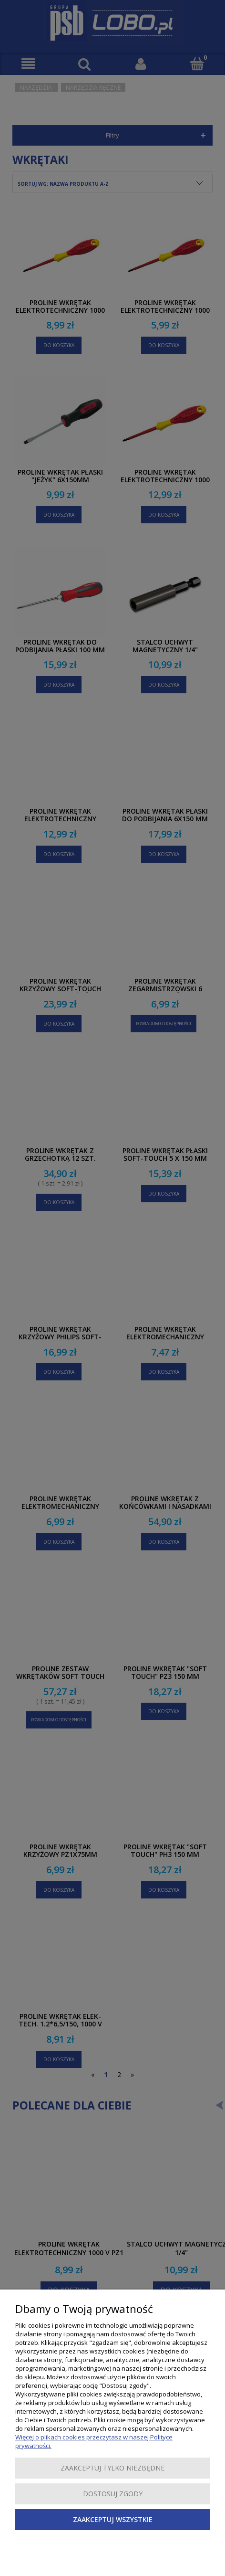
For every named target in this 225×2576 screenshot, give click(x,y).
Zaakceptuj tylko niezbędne (112, 2467)
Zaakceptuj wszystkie (113, 2519)
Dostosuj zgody (113, 2493)
